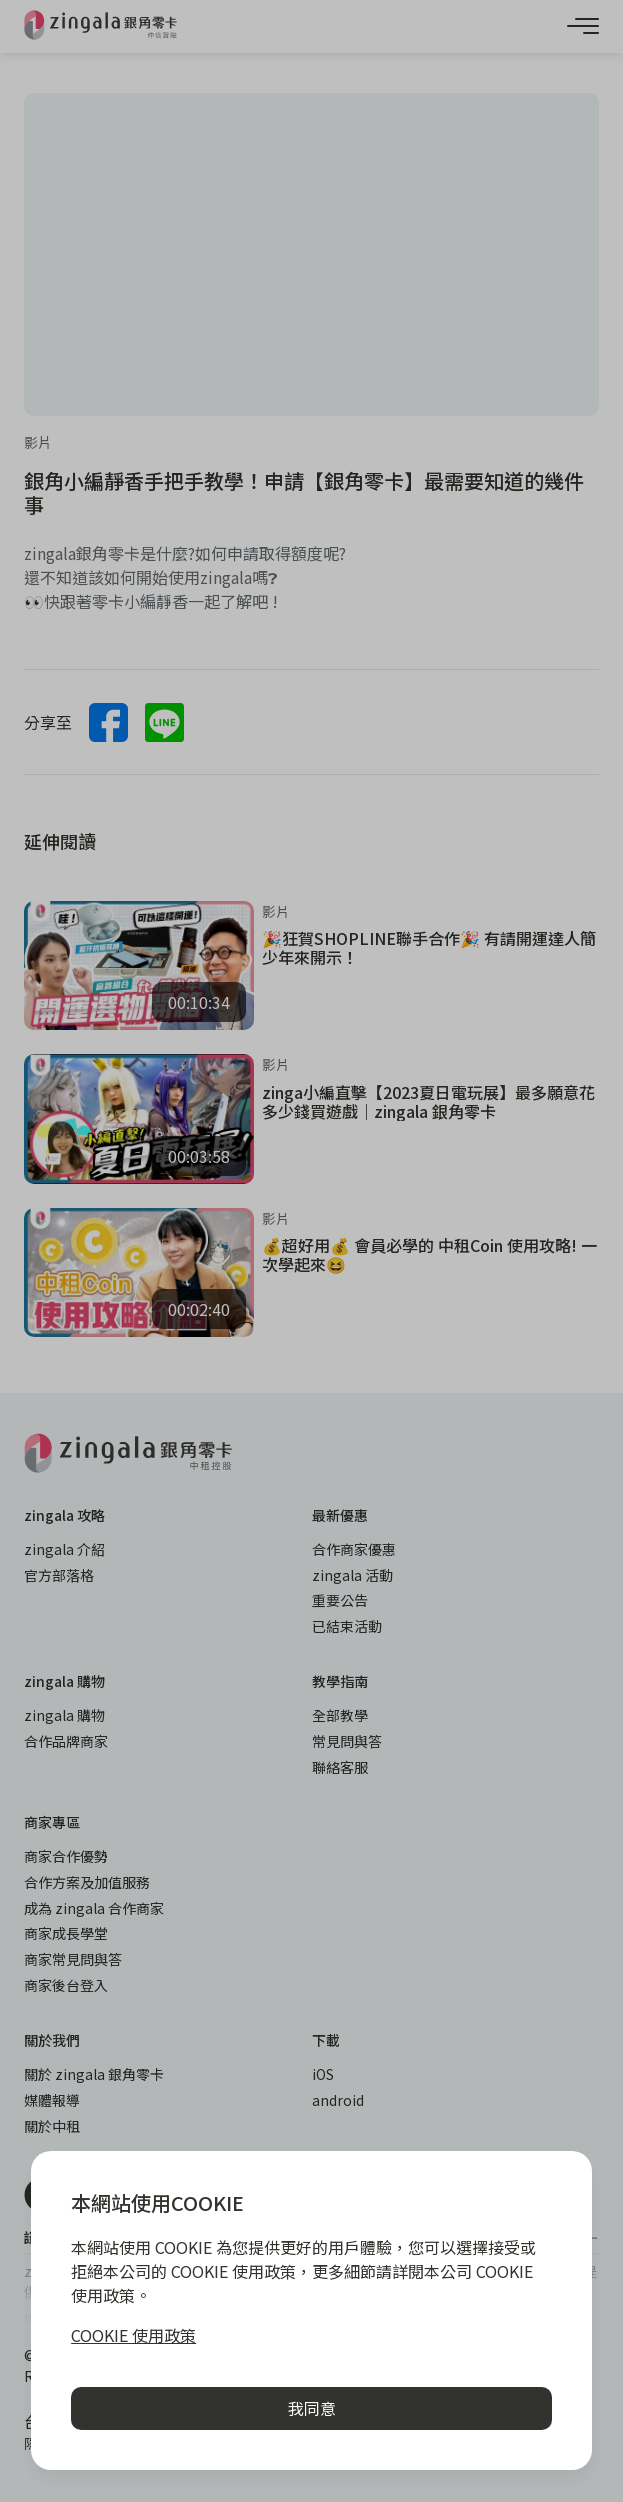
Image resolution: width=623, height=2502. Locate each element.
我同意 (312, 2408)
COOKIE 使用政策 (133, 2335)
